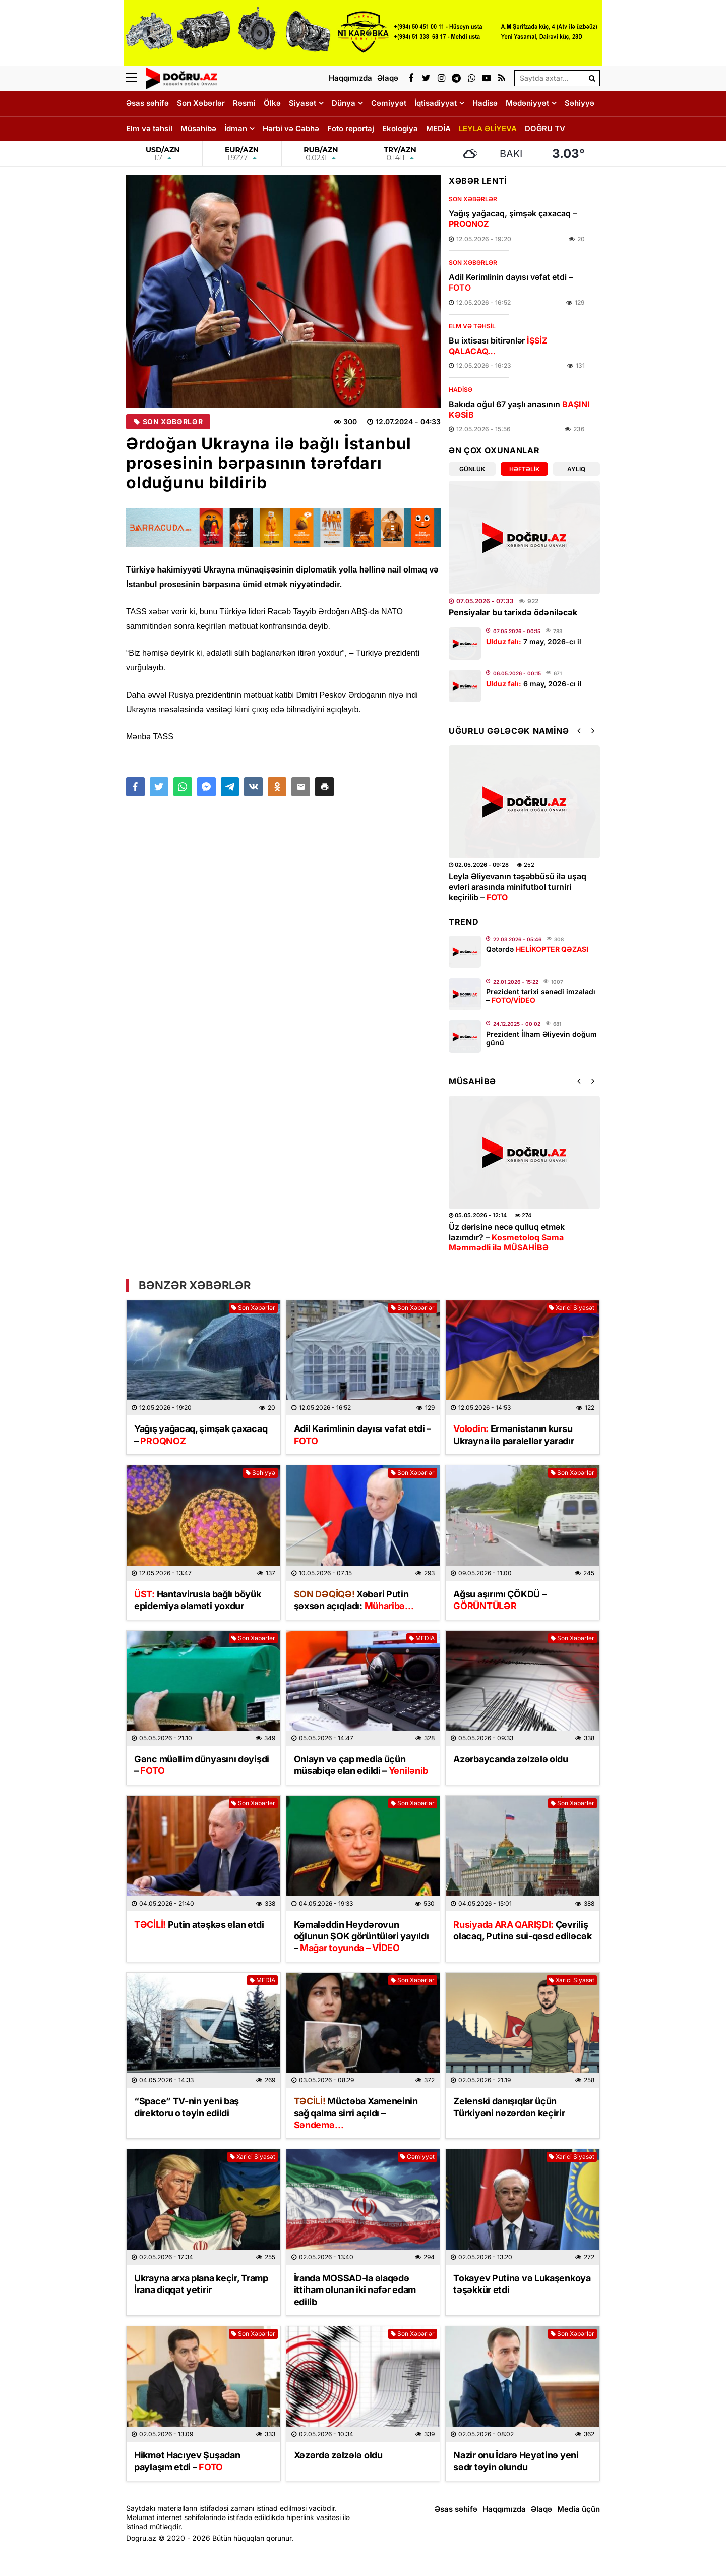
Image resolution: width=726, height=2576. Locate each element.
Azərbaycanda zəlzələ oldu (510, 1759)
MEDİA (438, 128)
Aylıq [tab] (576, 469)
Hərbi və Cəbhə (291, 128)
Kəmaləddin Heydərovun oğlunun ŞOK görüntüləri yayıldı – (361, 1936)
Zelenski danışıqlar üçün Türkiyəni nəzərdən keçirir (509, 2107)
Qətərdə (537, 949)
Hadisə (485, 103)
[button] (324, 786)
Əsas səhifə (147, 103)
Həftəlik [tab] (524, 469)
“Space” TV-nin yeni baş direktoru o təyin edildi (186, 2107)
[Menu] (136, 78)
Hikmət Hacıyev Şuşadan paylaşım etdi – (187, 2461)
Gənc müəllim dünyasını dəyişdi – (201, 1765)
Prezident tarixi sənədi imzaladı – (540, 995)
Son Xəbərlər (201, 103)
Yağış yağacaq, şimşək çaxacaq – (513, 218)
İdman (235, 128)
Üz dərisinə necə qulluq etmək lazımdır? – (507, 1237)
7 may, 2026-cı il (533, 641)
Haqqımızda (504, 2509)
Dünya (343, 103)
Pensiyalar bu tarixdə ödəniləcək (513, 612)
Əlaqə (541, 2509)
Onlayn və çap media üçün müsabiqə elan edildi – (361, 1765)
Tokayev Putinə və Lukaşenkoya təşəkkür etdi (521, 2284)
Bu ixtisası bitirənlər (498, 345)
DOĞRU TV (545, 128)
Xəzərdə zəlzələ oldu (338, 2455)
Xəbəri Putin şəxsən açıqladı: (354, 1600)
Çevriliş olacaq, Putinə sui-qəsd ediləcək (522, 1930)
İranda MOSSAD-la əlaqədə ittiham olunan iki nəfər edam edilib (355, 2290)
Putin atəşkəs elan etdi (199, 1924)
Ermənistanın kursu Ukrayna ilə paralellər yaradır (513, 1434)
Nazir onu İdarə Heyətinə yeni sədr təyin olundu (515, 2461)
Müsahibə (198, 128)
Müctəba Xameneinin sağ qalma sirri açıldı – (356, 2113)
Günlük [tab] (472, 469)
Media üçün (578, 2509)
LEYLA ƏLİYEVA (488, 128)
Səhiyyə (579, 103)
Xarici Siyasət (571, 1307)
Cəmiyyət (388, 103)
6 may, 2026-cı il (534, 683)
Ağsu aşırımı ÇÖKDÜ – (499, 1600)
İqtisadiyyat (435, 103)
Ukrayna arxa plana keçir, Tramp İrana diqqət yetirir (201, 2284)
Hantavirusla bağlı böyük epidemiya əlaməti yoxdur (197, 1600)
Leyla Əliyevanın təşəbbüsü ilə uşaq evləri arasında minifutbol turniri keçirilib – (517, 886)
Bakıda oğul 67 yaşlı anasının (519, 409)
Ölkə (272, 103)
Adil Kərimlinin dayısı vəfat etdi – (511, 282)
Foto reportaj (350, 128)
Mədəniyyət (527, 103)
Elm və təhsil (149, 128)
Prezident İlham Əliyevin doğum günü (541, 1038)
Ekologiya (400, 128)
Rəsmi (244, 103)
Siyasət (302, 103)
